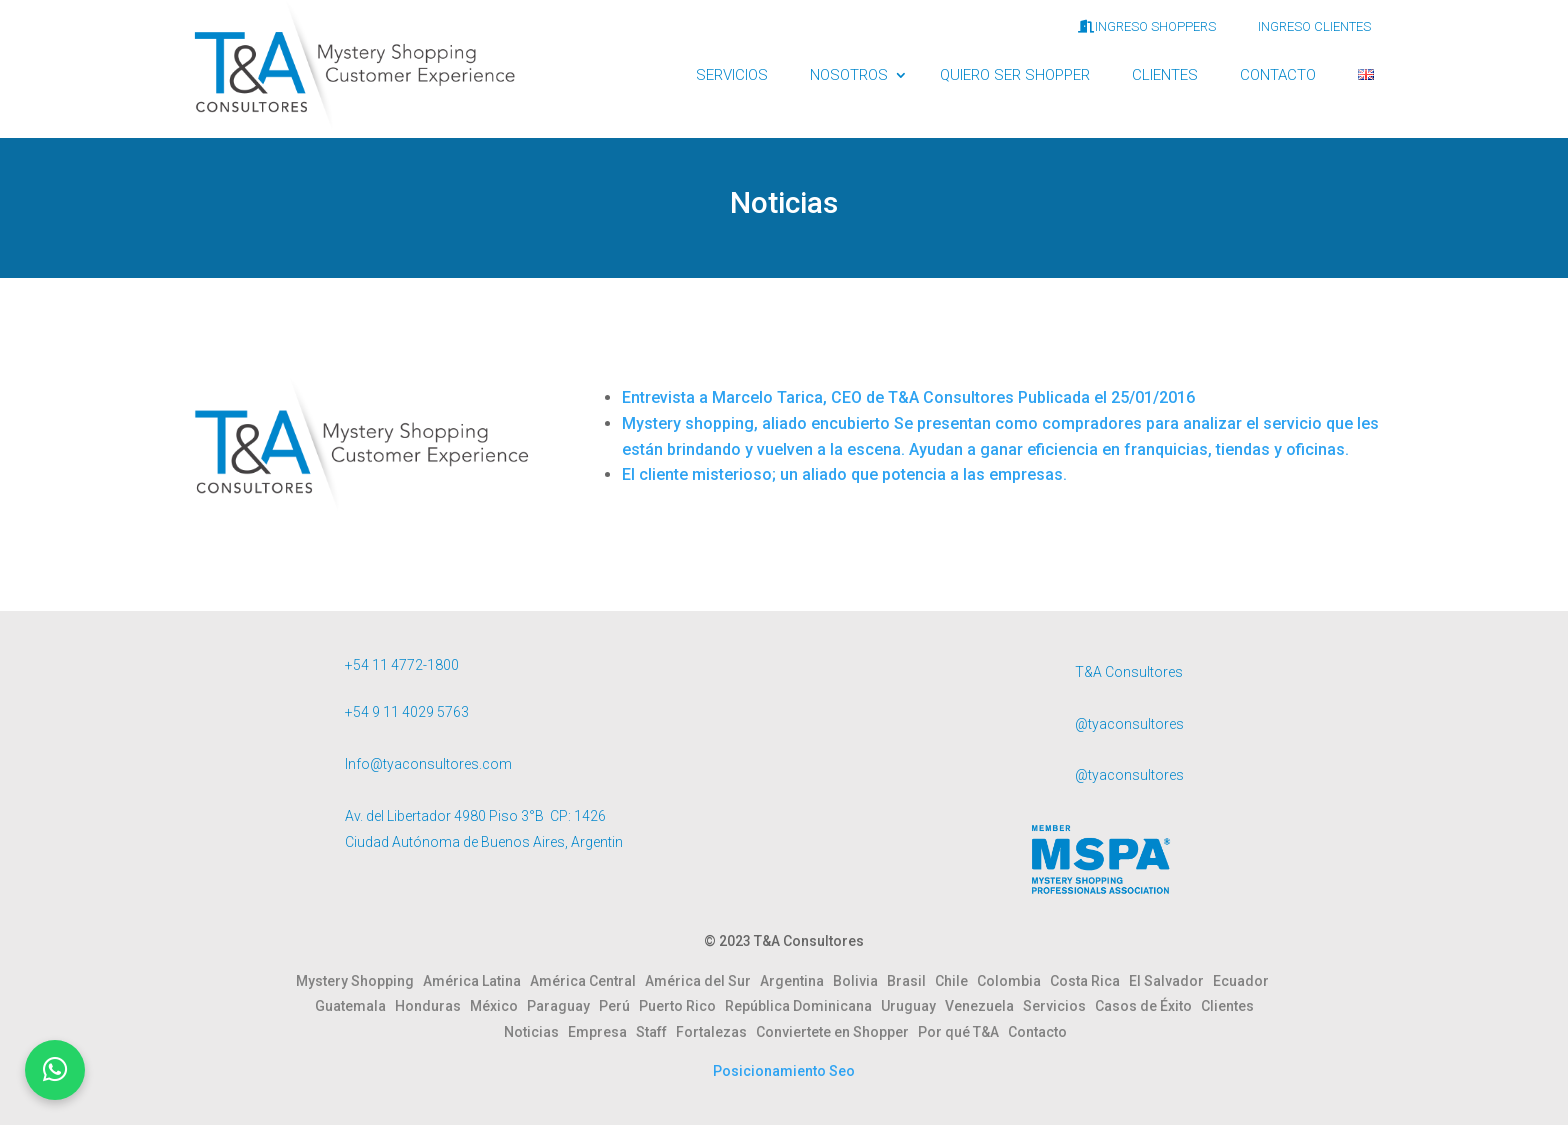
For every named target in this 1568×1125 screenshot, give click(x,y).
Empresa (602, 1032)
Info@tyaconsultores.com (428, 764)
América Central (587, 981)
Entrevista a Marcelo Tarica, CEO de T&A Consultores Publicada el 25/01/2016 (908, 397)
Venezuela (984, 1006)
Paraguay (563, 1006)
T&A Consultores (1129, 672)
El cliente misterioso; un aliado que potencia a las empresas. (844, 474)
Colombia (1013, 981)
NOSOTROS (849, 75)
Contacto (1037, 1032)
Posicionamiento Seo (784, 1071)
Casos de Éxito (1148, 1006)
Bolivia (860, 981)
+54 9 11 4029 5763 (407, 712)
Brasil (911, 981)
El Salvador (1171, 981)
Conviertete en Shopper (837, 1032)
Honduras (432, 1006)
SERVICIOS (732, 75)
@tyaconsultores (1129, 724)
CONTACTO (1278, 75)
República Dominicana (803, 1006)
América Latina (476, 981)
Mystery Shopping (359, 981)
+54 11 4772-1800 (402, 665)
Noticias (536, 1032)
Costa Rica (1089, 981)
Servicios (1059, 1006)
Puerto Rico (682, 1006)
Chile (956, 981)
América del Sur (702, 981)
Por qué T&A (963, 1032)
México (498, 1006)
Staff (656, 1032)
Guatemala (355, 1006)
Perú (619, 1006)
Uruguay (913, 1006)
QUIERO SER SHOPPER (1015, 75)
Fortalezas (716, 1032)
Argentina (796, 981)
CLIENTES (1165, 75)
